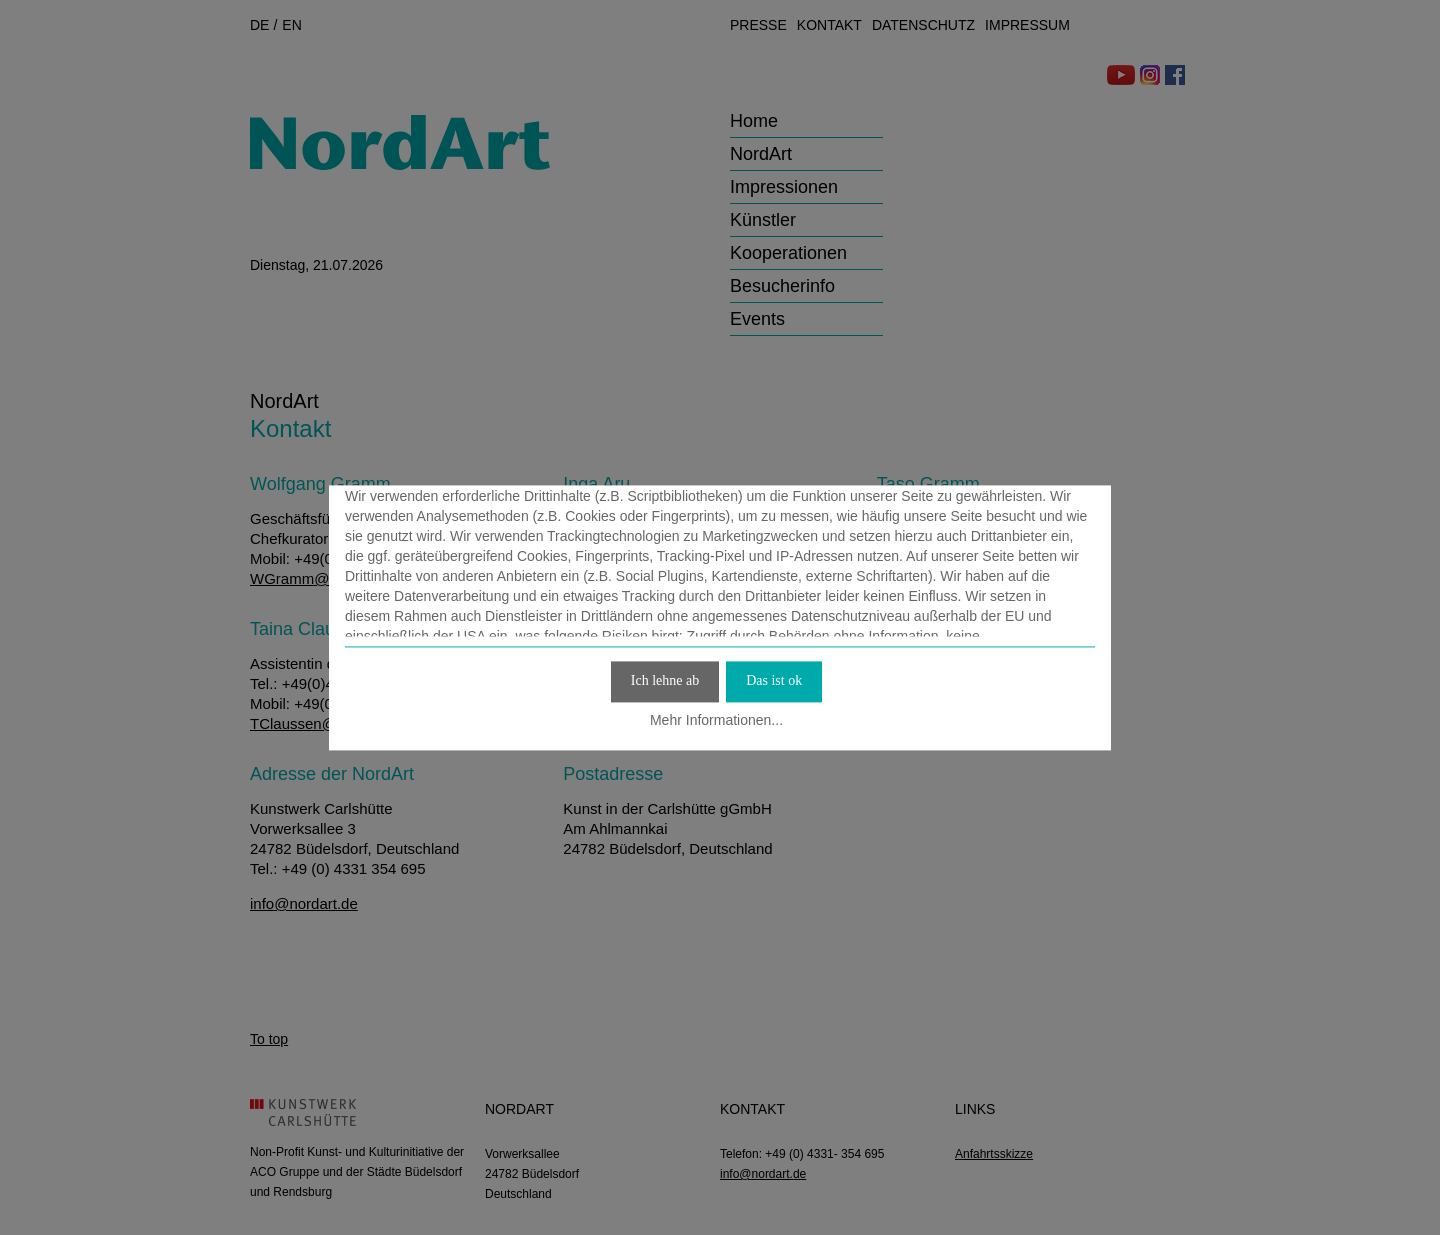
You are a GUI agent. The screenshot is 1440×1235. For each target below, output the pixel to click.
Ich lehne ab (665, 680)
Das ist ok (774, 680)
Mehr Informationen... (716, 721)
